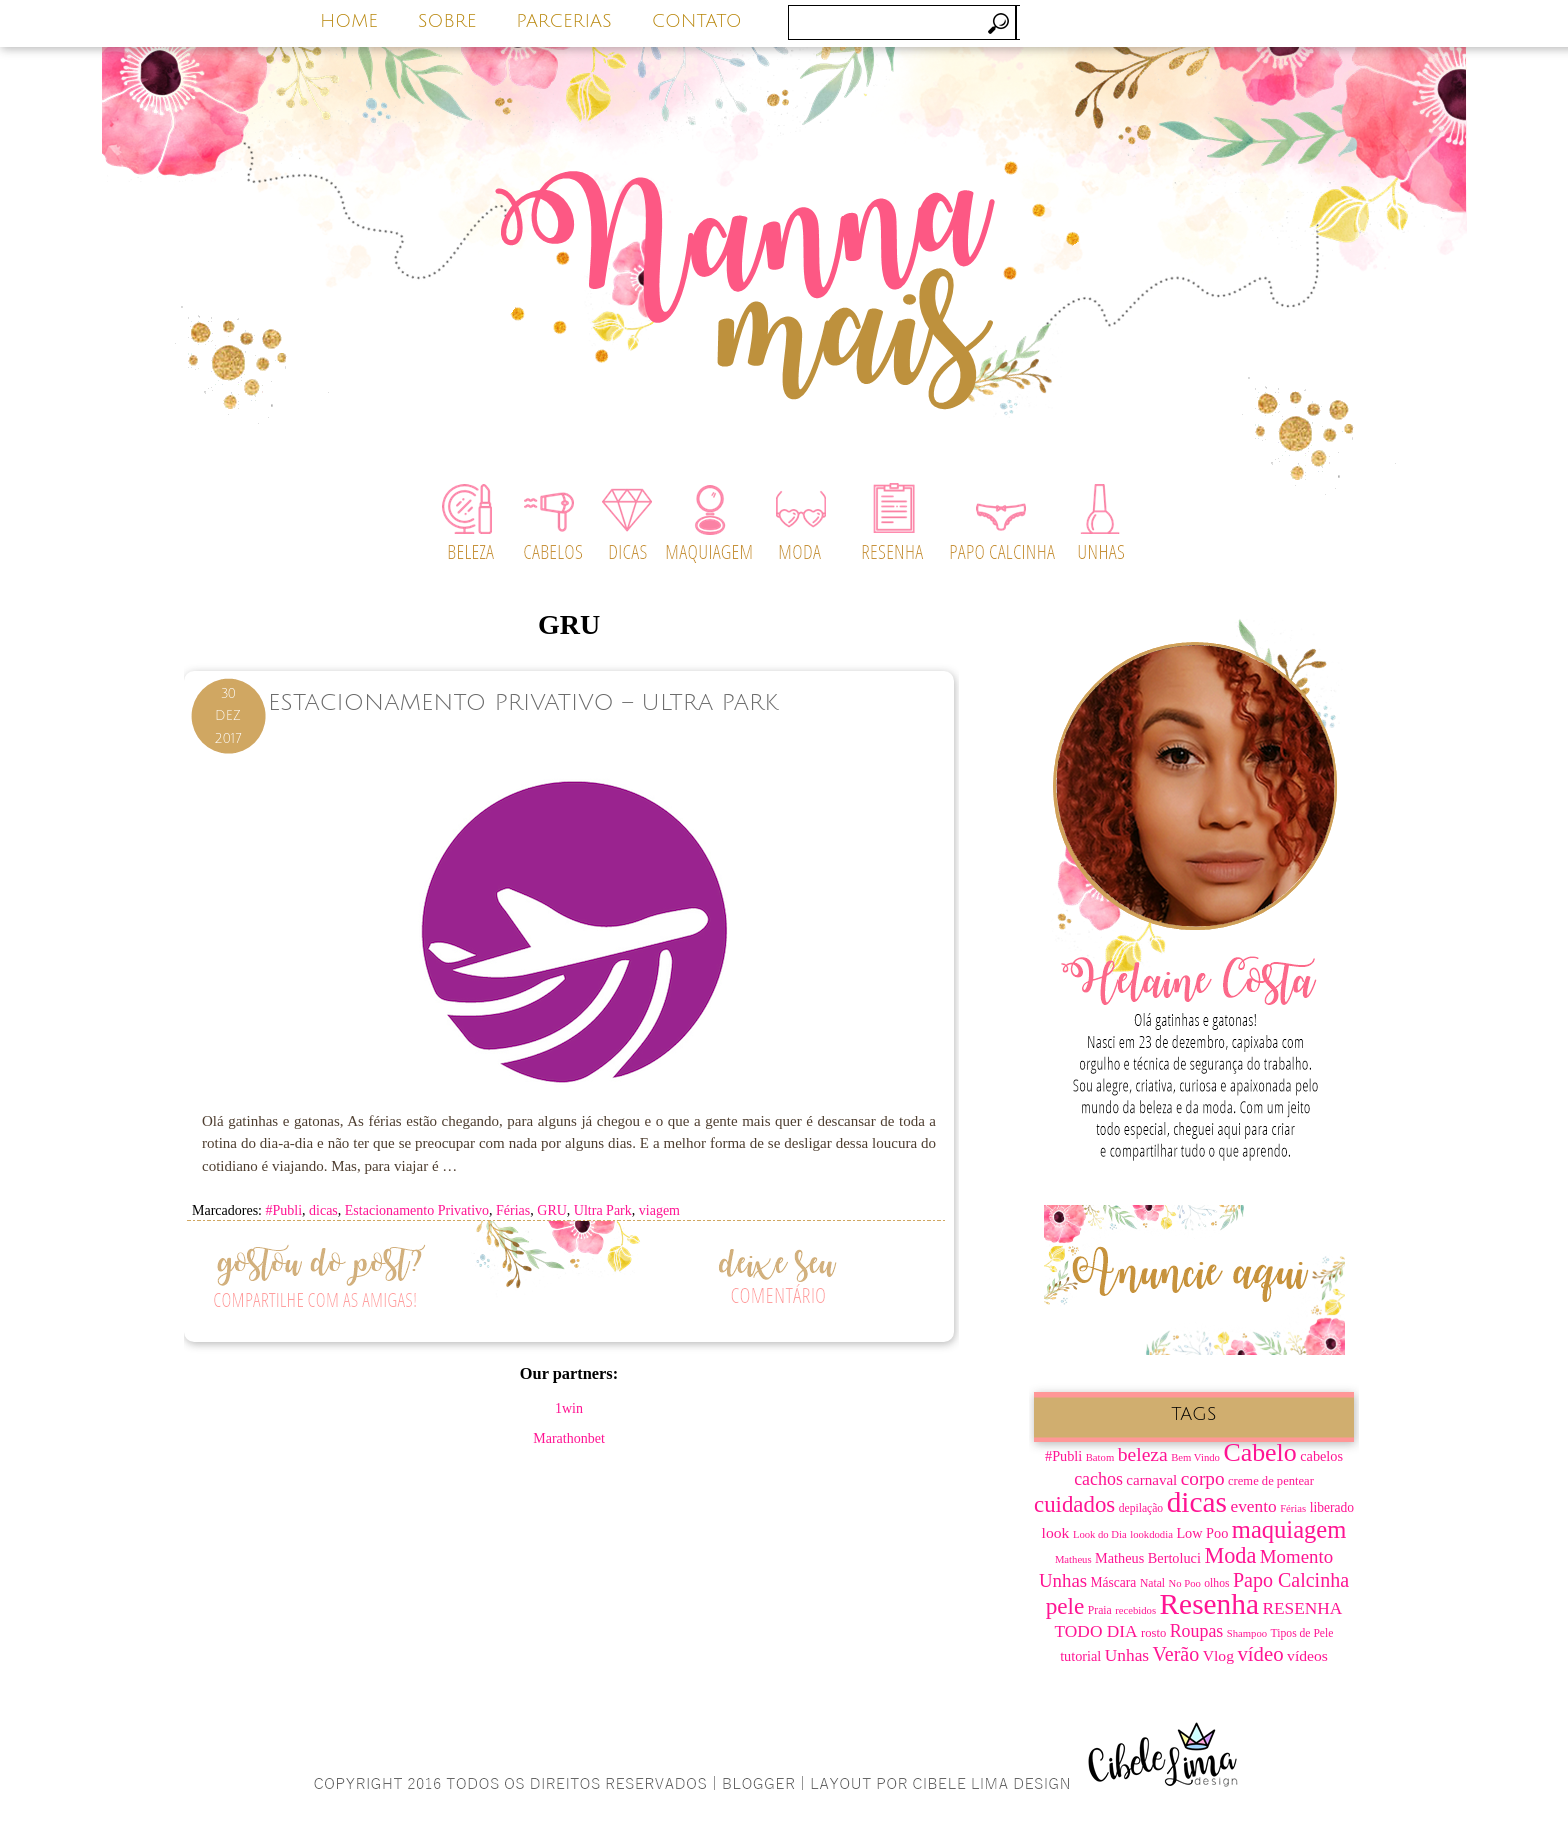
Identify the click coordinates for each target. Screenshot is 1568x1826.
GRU (552, 1210)
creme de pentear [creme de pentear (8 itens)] (1271, 1481)
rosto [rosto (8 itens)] (1153, 1633)
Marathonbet (569, 1438)
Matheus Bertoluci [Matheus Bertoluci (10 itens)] (1148, 1558)
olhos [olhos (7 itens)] (1216, 1583)
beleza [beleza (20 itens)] (1143, 1454)
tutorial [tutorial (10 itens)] (1080, 1656)
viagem (659, 1210)
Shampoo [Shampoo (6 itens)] (1247, 1633)
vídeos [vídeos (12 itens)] (1307, 1655)
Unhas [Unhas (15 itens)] (1127, 1655)
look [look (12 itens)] (1056, 1532)
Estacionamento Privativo (417, 1210)
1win (569, 1408)
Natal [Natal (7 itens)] (1152, 1583)
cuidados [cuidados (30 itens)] (1074, 1504)
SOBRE (447, 21)
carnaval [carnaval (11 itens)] (1151, 1480)
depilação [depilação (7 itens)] (1141, 1508)
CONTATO (697, 21)
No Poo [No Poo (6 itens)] (1185, 1583)
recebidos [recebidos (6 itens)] (1135, 1610)
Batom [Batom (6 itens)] (1100, 1457)
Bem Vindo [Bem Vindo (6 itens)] (1195, 1457)
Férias (513, 1210)
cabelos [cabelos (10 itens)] (1321, 1456)
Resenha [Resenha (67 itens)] (1209, 1604)
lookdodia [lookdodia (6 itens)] (1151, 1534)
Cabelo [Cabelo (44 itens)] (1259, 1452)
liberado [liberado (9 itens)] (1332, 1507)
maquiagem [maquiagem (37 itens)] (1289, 1529)
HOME (349, 21)
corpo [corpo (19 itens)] (1203, 1478)
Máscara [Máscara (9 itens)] (1114, 1582)
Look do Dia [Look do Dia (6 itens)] (1100, 1534)
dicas (323, 1210)
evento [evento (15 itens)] (1253, 1506)
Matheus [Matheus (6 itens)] (1073, 1559)
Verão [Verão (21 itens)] (1176, 1654)
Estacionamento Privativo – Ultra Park (523, 702)
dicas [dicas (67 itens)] (1197, 1502)
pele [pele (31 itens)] (1065, 1606)
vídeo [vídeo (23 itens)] (1260, 1654)
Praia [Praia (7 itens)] (1100, 1610)
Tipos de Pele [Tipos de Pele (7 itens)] (1302, 1633)
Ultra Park (603, 1210)
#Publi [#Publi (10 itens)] (1063, 1456)
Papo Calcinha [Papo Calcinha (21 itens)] (1291, 1580)
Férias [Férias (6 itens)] (1293, 1508)
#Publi (283, 1210)
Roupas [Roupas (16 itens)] (1197, 1631)
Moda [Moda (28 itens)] (1230, 1555)
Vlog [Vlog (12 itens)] (1218, 1655)
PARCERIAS (564, 21)
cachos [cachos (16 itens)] (1098, 1479)
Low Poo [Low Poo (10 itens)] (1202, 1533)
